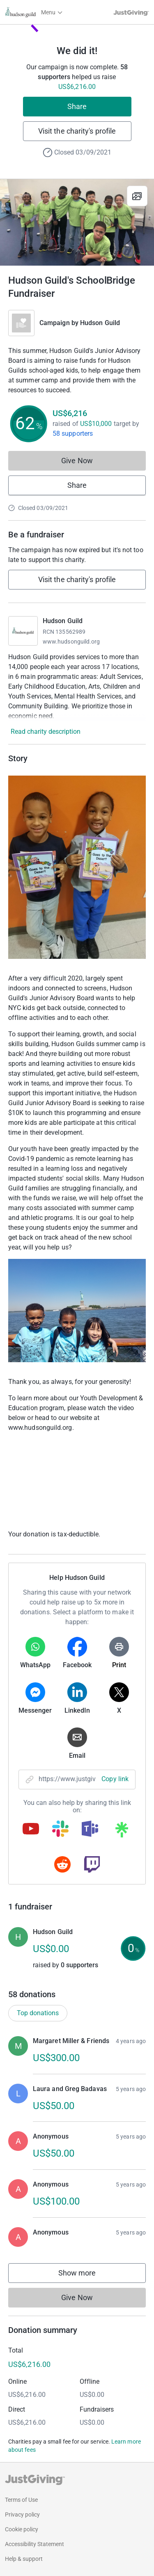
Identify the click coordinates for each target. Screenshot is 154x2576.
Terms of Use (21, 2499)
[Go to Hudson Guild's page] (23, 631)
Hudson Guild (100, 323)
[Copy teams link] (90, 1829)
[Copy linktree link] (121, 1831)
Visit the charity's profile (77, 131)
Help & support (24, 2559)
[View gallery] (137, 196)
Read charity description (45, 731)
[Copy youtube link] (31, 1829)
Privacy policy (22, 2514)
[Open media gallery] (77, 222)
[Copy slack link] (60, 1829)
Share (77, 106)
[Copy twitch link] (92, 1865)
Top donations (38, 2013)
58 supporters (73, 433)
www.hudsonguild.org (71, 641)
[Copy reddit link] (62, 1865)
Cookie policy (21, 2529)
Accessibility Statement (34, 2544)
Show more (85, 2275)
